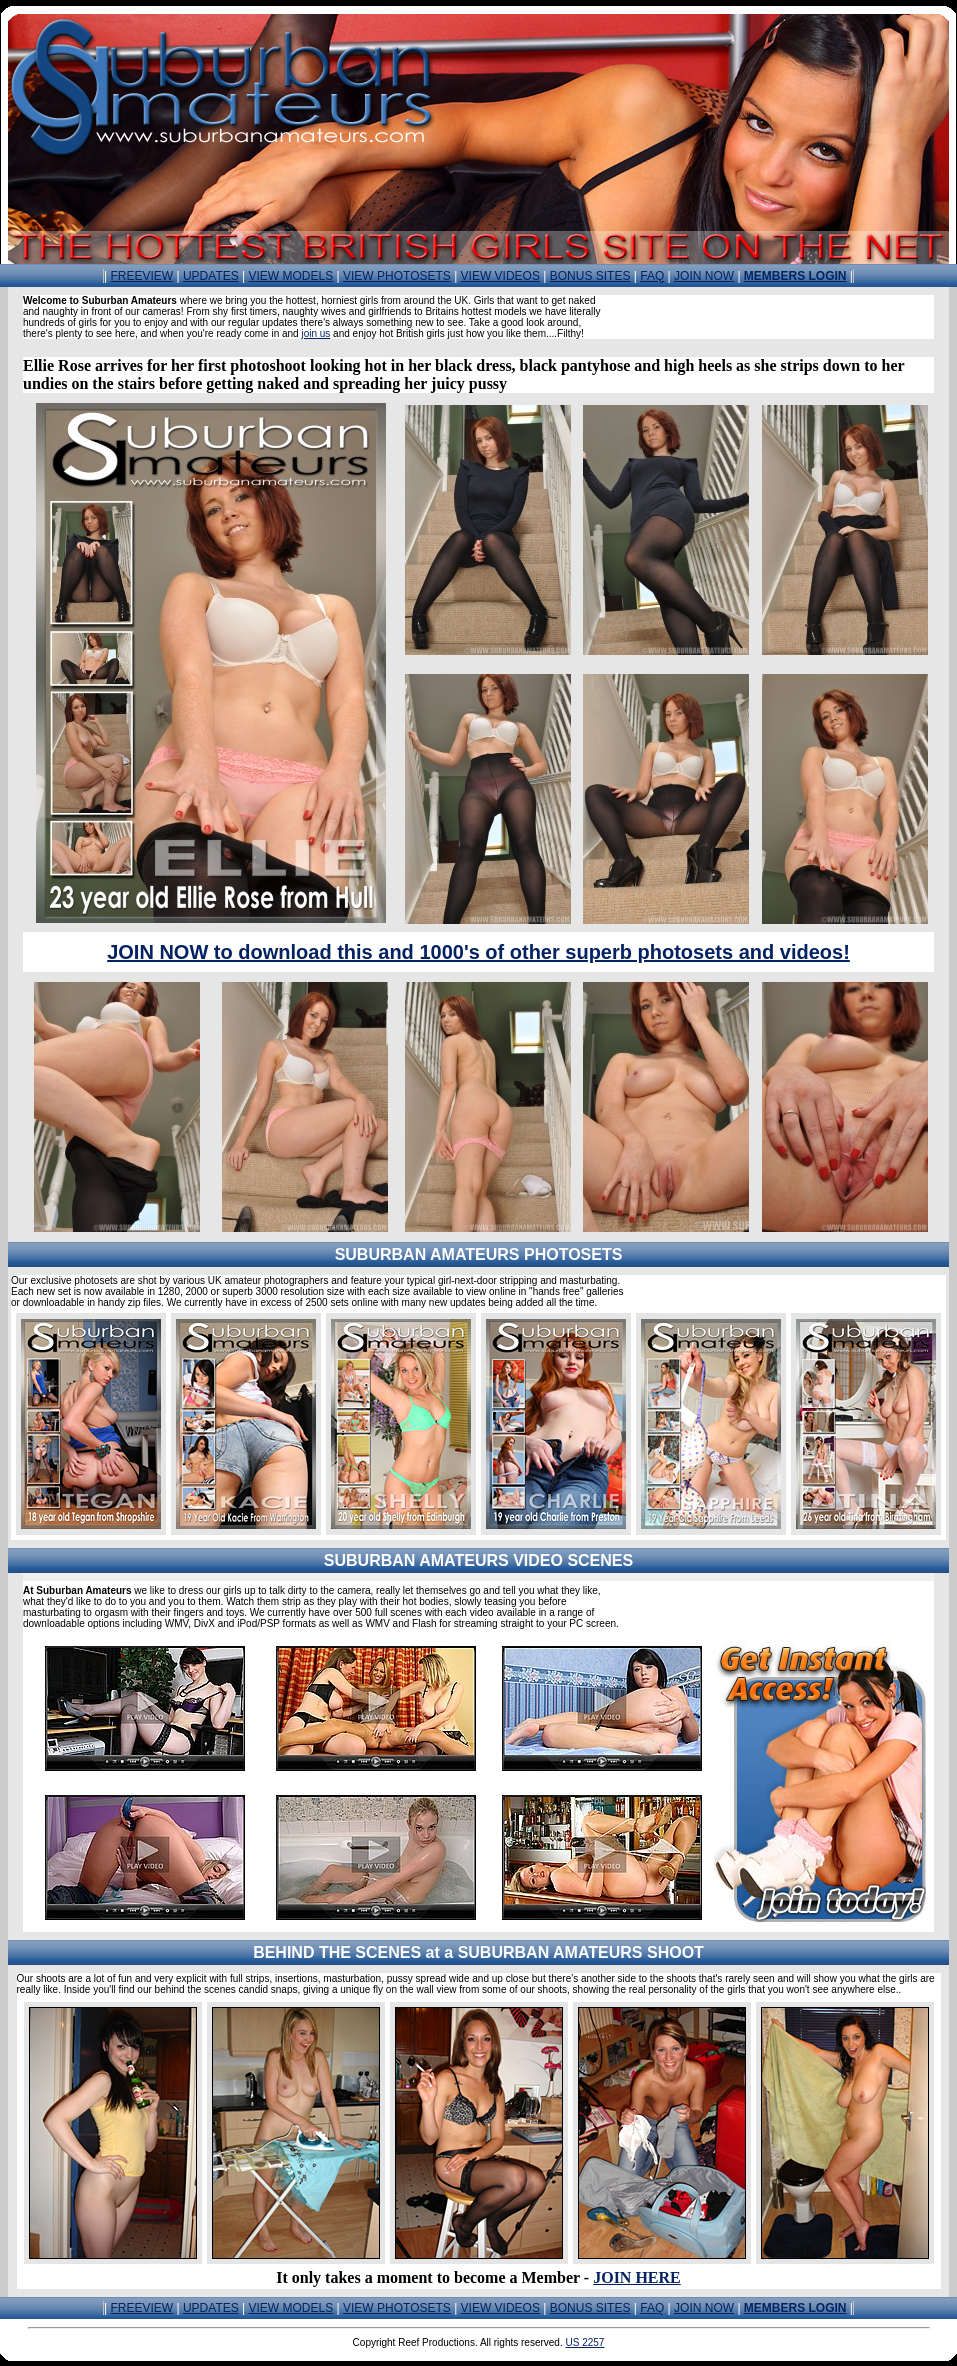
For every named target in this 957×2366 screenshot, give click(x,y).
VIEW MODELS (291, 276)
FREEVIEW (141, 276)
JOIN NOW (704, 276)
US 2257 (584, 2342)
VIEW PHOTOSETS (397, 276)
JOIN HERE (637, 2277)
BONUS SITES (590, 276)
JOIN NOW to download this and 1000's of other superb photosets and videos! (478, 952)
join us (315, 333)
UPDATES (211, 276)
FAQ (652, 276)
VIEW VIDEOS (500, 276)
